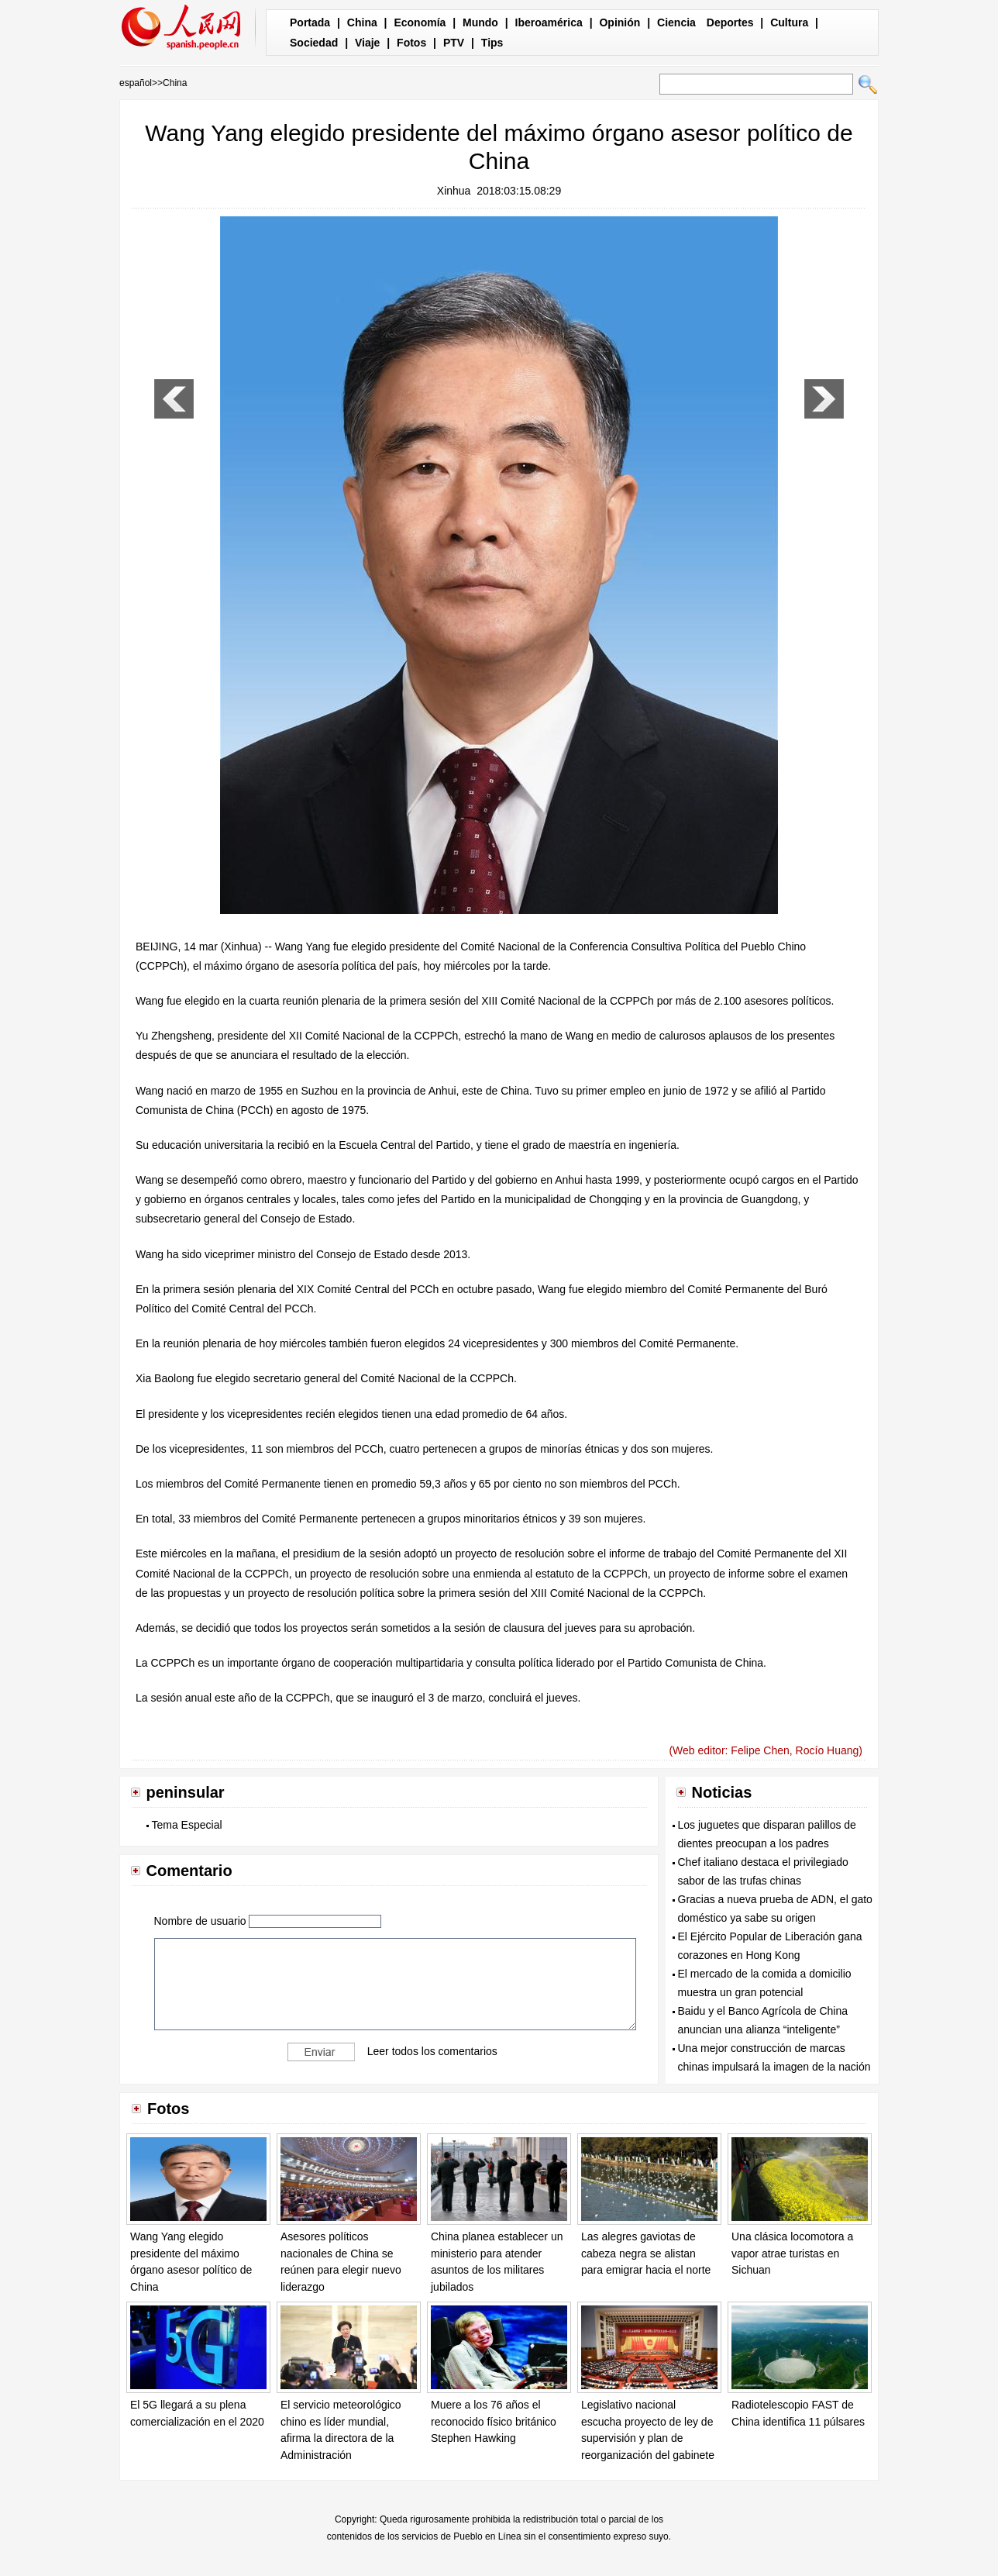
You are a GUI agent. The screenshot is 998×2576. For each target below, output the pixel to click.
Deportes (730, 22)
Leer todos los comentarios (432, 2051)
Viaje (367, 42)
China (362, 22)
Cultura (789, 22)
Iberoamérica (549, 22)
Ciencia (676, 22)
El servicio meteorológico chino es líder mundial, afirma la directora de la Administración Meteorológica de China (340, 2438)
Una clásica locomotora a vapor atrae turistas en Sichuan (792, 2253)
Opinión (619, 22)
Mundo (480, 22)
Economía (420, 22)
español (135, 83)
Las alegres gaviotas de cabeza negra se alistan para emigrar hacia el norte (646, 2253)
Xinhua (454, 190)
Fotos (411, 42)
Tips (492, 42)
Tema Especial (187, 1825)
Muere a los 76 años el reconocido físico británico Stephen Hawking (493, 2421)
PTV (453, 42)
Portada (310, 22)
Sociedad (314, 42)
